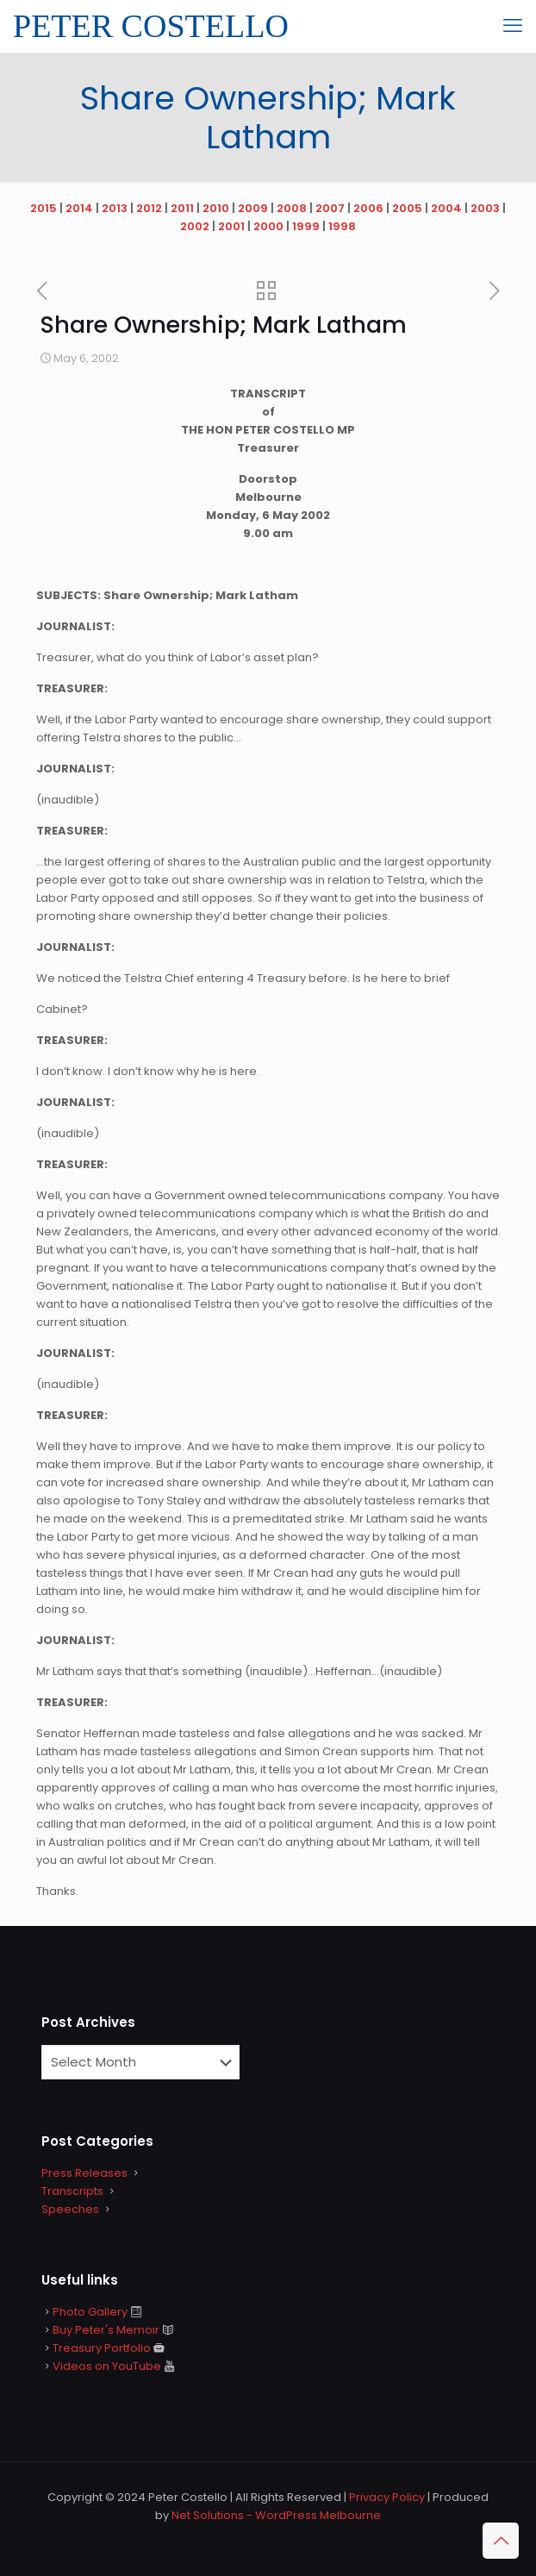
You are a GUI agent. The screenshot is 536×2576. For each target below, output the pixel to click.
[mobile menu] (512, 26)
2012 (149, 208)
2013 (115, 208)
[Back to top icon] (501, 2541)
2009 (253, 208)
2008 (292, 208)
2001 (231, 226)
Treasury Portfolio (102, 2348)
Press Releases (84, 2173)
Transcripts (72, 2191)
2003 (485, 208)
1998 (342, 226)
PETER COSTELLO (151, 26)
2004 (446, 208)
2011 (182, 208)
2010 (216, 208)
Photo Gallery (90, 2312)
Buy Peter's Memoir (106, 2330)
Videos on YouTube (107, 2366)
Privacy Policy (387, 2497)
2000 (268, 226)
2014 (79, 208)
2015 (43, 208)
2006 (368, 208)
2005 (407, 208)
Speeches (70, 2209)
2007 (330, 208)
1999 (306, 226)
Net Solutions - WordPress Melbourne (276, 2515)
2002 (194, 226)
